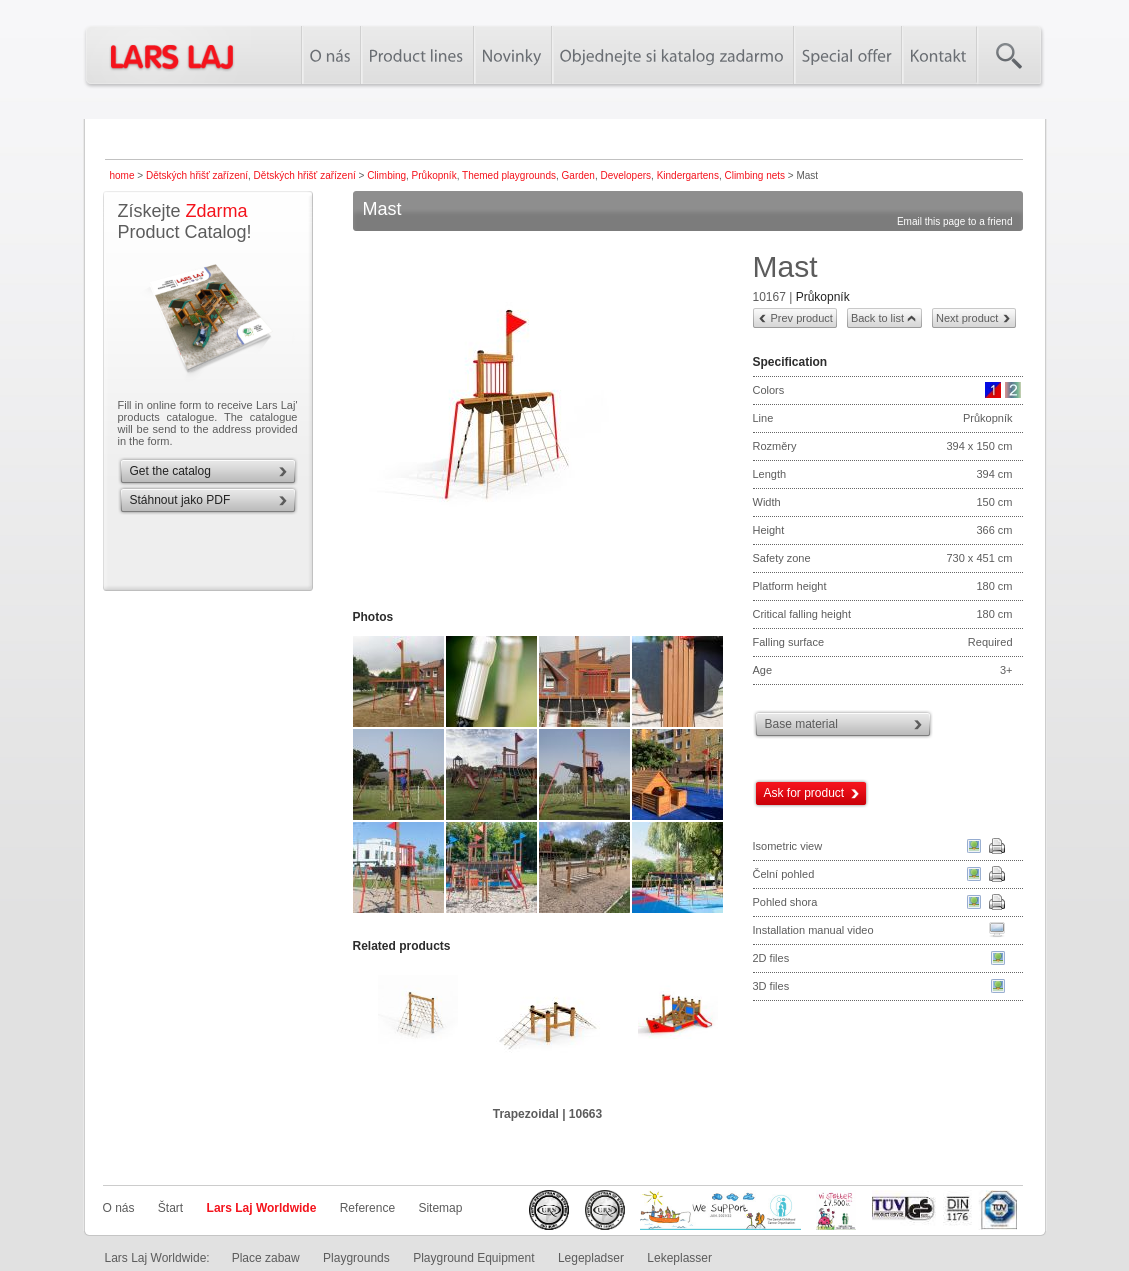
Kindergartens (688, 175)
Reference (367, 1208)
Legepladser (591, 1258)
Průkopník (434, 175)
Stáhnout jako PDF (180, 500)
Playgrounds (356, 1258)
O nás (119, 1208)
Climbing (386, 175)
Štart (170, 1208)
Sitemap (440, 1208)
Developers (625, 175)
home (122, 175)
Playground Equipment (473, 1258)
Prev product (802, 318)
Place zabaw (266, 1258)
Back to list (877, 318)
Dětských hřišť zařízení (197, 175)
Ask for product (804, 793)
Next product (967, 318)
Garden (578, 175)
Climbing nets (754, 175)
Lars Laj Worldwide (262, 1208)
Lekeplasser (679, 1258)
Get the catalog (170, 471)
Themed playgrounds (509, 175)
